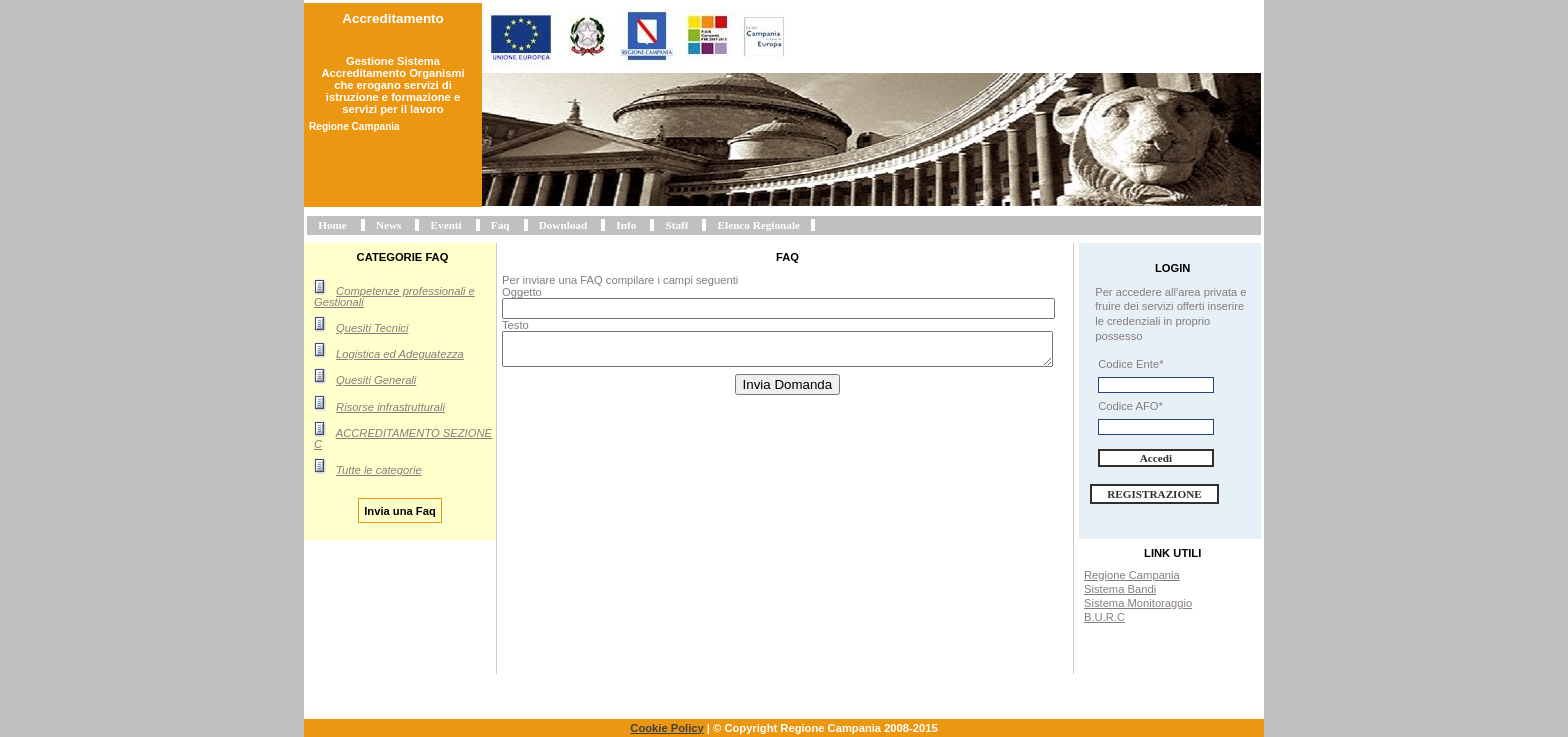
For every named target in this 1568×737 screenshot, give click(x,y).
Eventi (446, 225)
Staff (676, 225)
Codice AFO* (1130, 406)
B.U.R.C (1104, 617)
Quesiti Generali (376, 380)
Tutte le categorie (379, 470)
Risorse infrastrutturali (390, 407)
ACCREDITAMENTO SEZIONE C (403, 438)
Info (626, 225)
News (388, 225)
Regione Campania (1132, 575)
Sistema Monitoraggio (1138, 603)
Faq (500, 225)
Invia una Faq (400, 510)
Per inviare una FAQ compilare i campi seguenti (620, 280)
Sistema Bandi (1120, 589)
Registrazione (1154, 494)
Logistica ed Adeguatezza (400, 354)
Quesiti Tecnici (372, 328)
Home (332, 225)
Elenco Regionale (759, 225)
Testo (515, 325)
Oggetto (522, 292)
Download (563, 225)
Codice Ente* (1130, 364)
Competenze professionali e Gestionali (394, 296)
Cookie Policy (666, 728)
